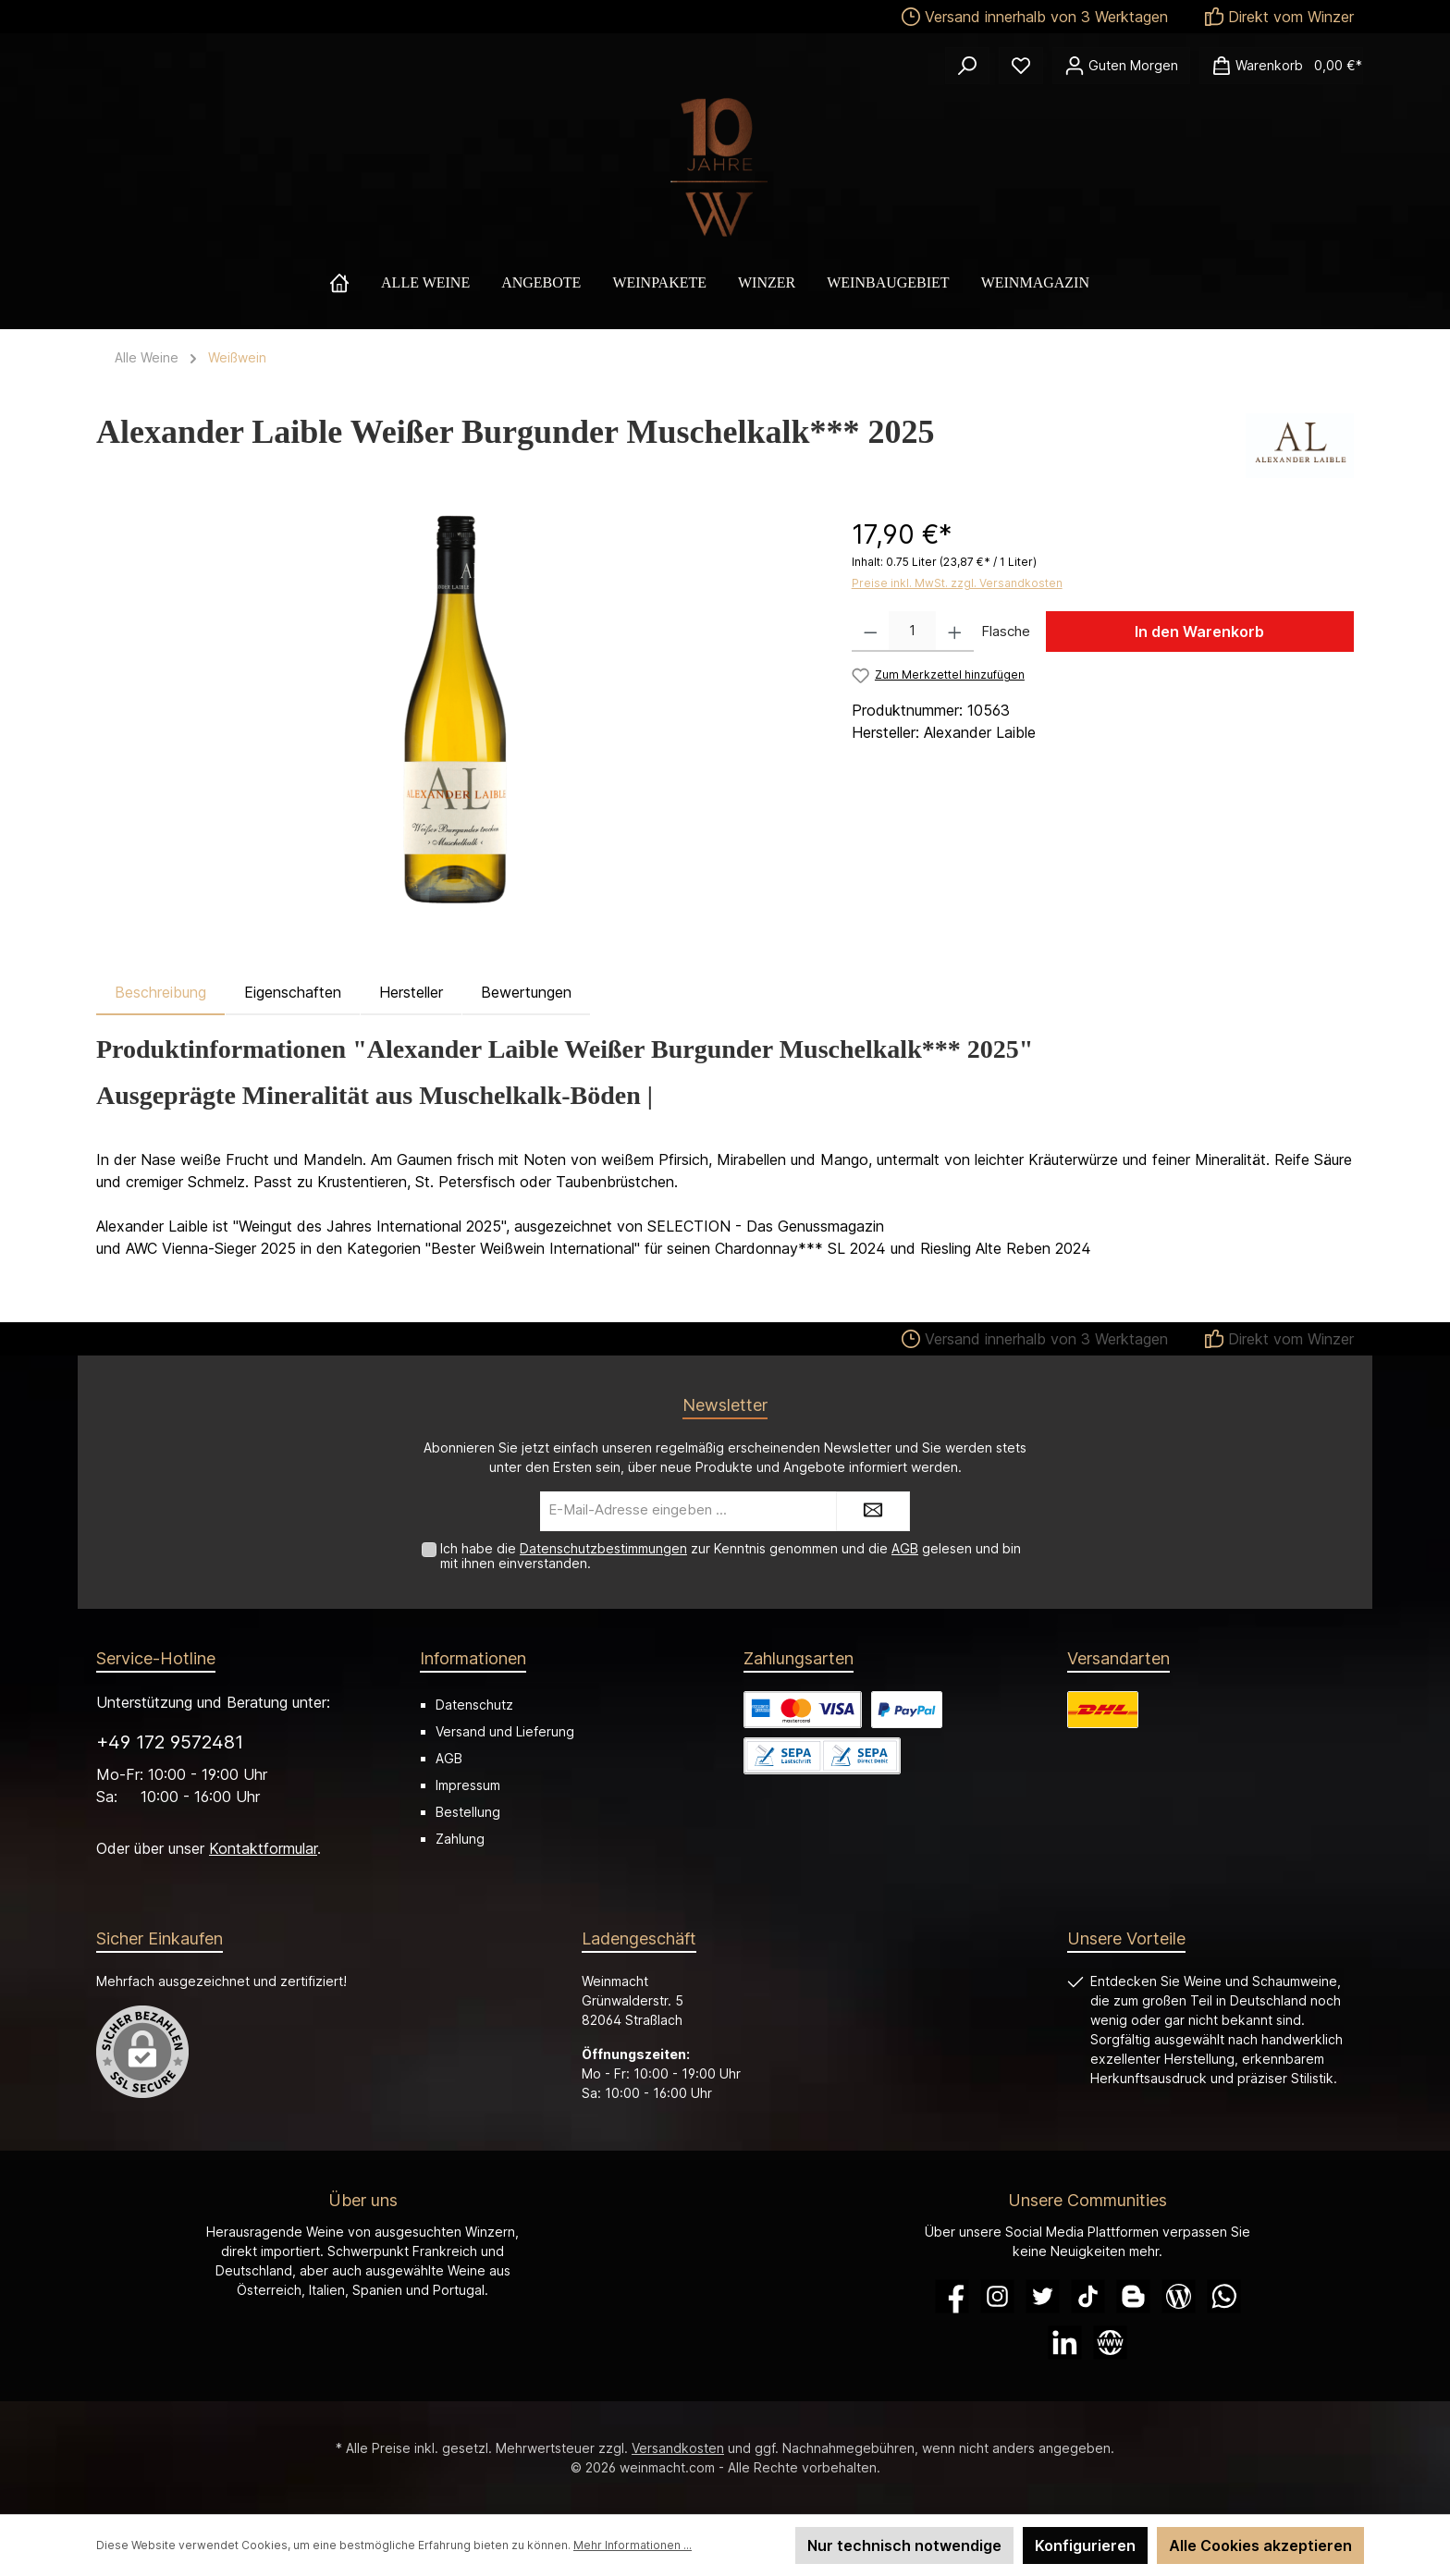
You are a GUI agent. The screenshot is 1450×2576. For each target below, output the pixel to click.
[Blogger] (1133, 2296)
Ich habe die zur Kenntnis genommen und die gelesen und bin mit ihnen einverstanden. (730, 1556)
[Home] (355, 283)
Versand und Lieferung (505, 1731)
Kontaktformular (263, 1848)
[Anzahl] (912, 631)
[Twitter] (1042, 2296)
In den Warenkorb (1199, 631)
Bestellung (468, 1812)
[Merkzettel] (1021, 65)
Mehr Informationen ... (632, 2545)
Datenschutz (474, 1704)
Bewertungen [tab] (526, 992)
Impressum (468, 1785)
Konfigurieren (1085, 2545)
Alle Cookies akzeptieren (1260, 2545)
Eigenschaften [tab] (292, 992)
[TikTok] (1088, 2296)
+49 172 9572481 (169, 1742)
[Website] (1110, 2342)
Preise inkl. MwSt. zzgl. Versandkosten (957, 583)
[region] (455, 714)
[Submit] (873, 1511)
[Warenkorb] (1281, 65)
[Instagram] (997, 2296)
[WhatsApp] (1224, 2296)
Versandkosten (678, 2448)
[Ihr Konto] (1121, 65)
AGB (904, 1548)
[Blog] (1178, 2296)
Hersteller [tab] (411, 992)
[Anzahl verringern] (871, 631)
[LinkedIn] (1065, 2342)
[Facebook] (952, 2296)
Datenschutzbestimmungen (603, 1548)
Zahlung (460, 1838)
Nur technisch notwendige (904, 2545)
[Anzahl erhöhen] (955, 631)
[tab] (160, 992)
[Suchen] (967, 65)
